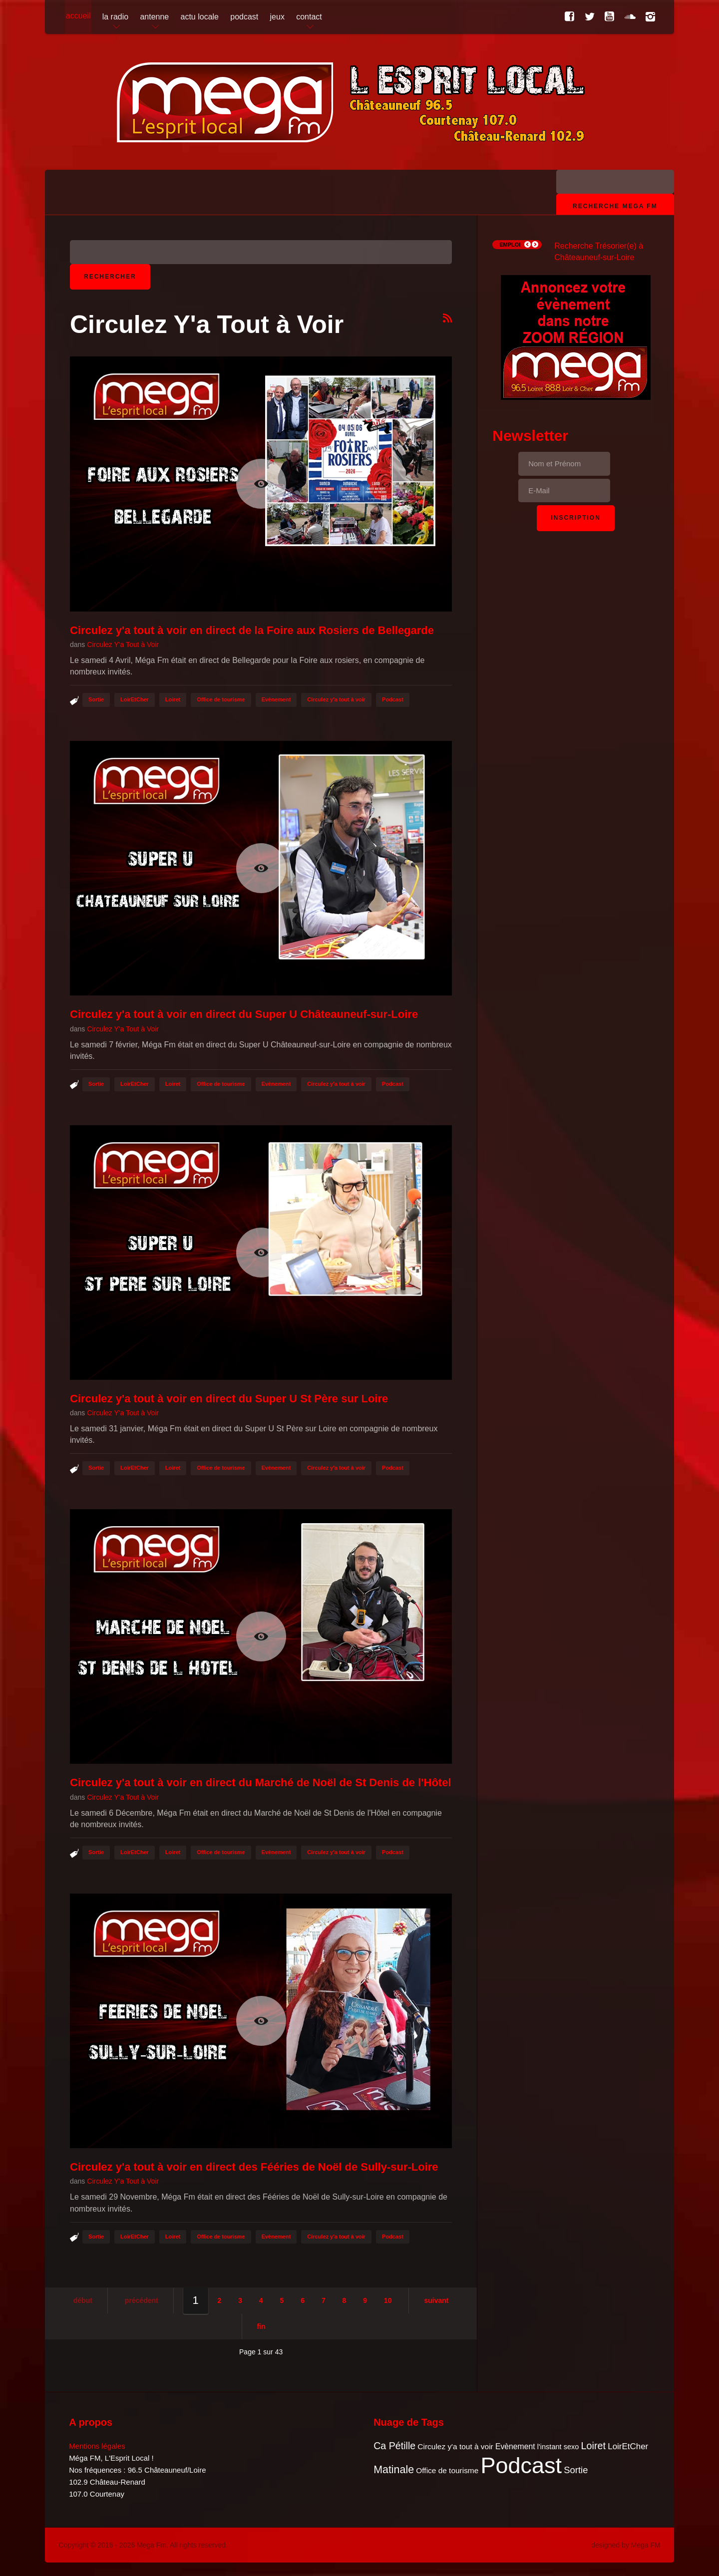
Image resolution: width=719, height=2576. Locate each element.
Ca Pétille (394, 2445)
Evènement (276, 699)
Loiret (173, 699)
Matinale (393, 2470)
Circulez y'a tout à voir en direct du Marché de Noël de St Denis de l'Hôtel (260, 1782)
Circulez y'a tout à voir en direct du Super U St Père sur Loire (229, 1398)
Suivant (436, 2300)
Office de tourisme (221, 699)
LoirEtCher (134, 699)
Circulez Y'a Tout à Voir (123, 644)
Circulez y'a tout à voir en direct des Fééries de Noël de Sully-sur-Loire (254, 2167)
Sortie (96, 699)
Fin (261, 2326)
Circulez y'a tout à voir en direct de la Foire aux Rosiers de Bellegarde (252, 630)
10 (388, 2300)
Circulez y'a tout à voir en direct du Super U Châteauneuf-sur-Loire (244, 1014)
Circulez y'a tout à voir (336, 699)
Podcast (392, 699)
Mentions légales (97, 2446)
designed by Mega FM (626, 2545)
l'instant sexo (558, 2447)
